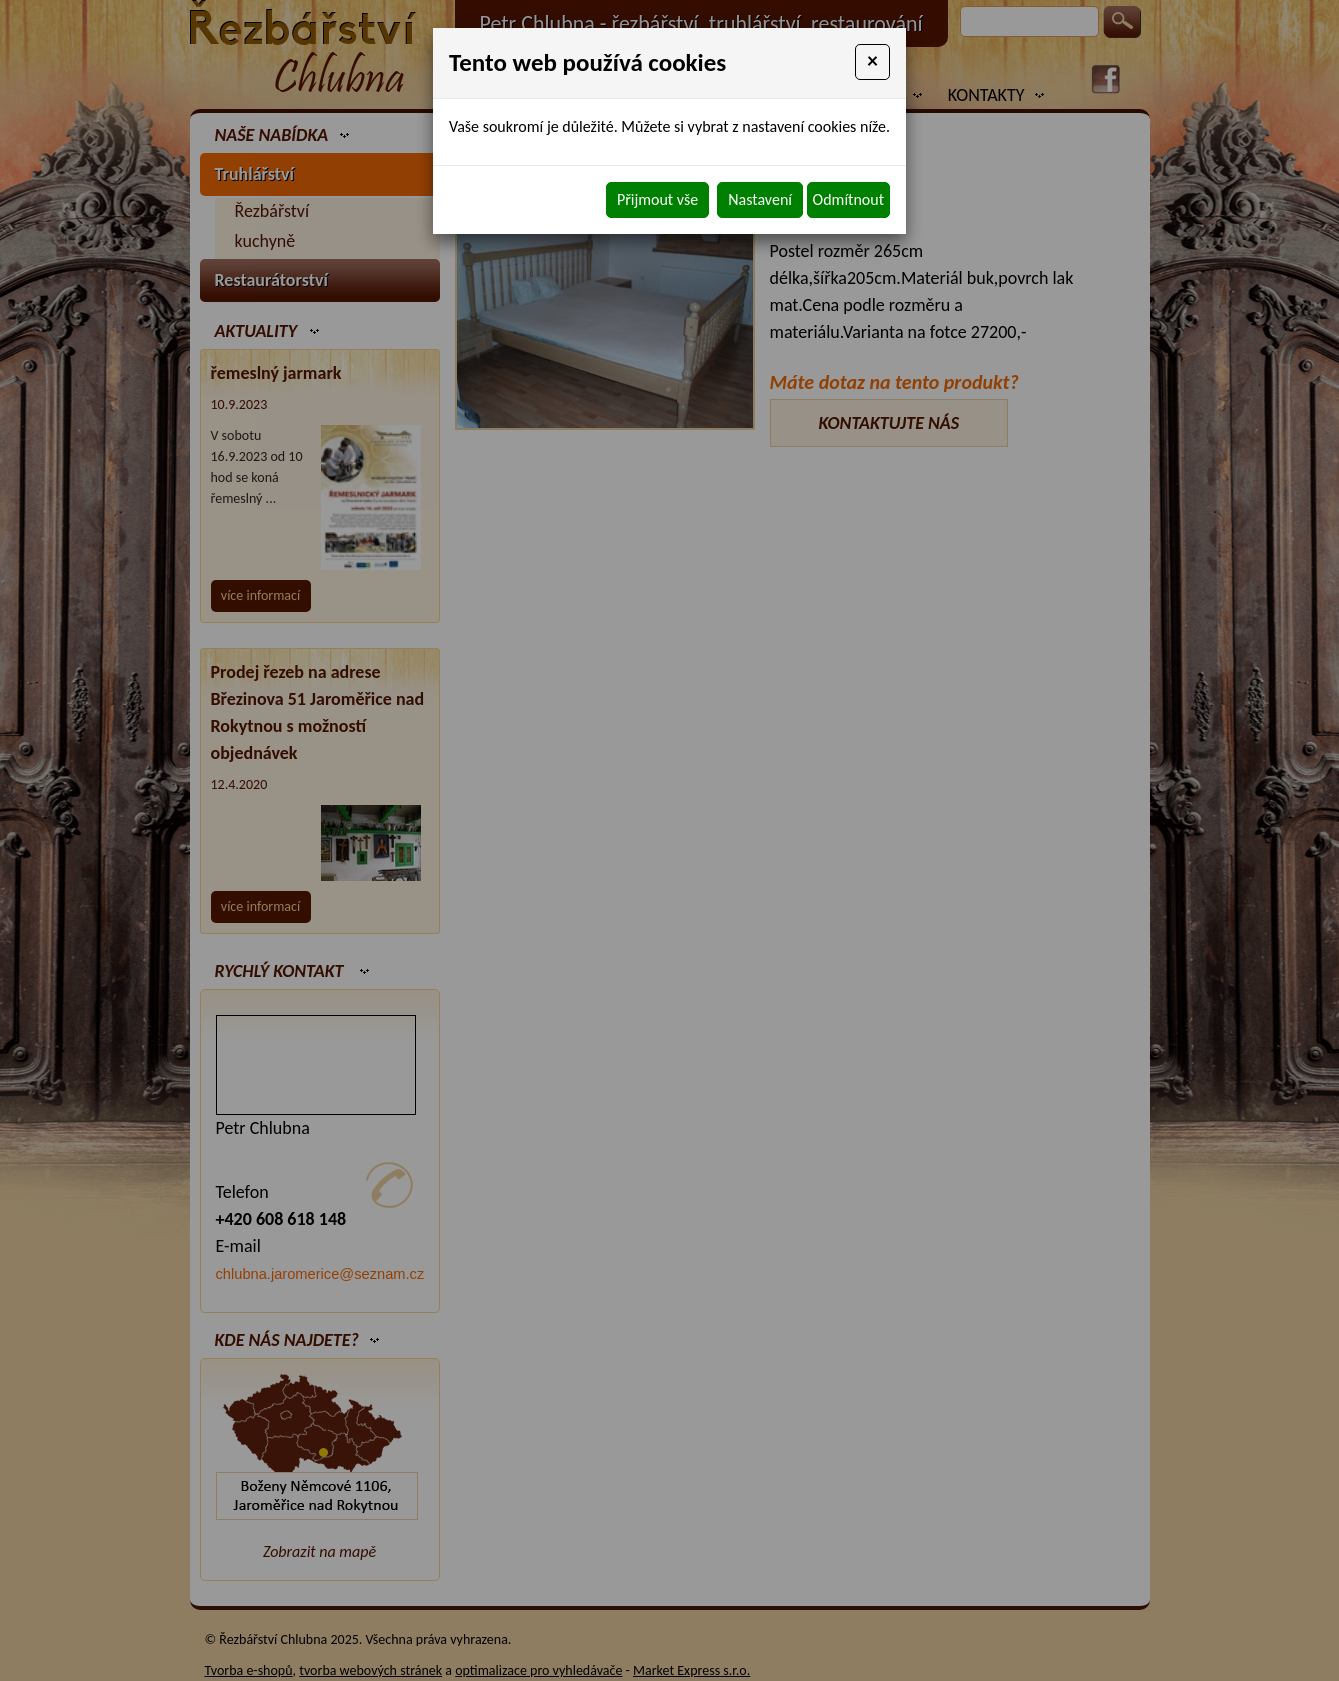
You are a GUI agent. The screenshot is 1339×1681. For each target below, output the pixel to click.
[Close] (872, 62)
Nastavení (760, 199)
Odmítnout (848, 199)
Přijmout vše (657, 199)
